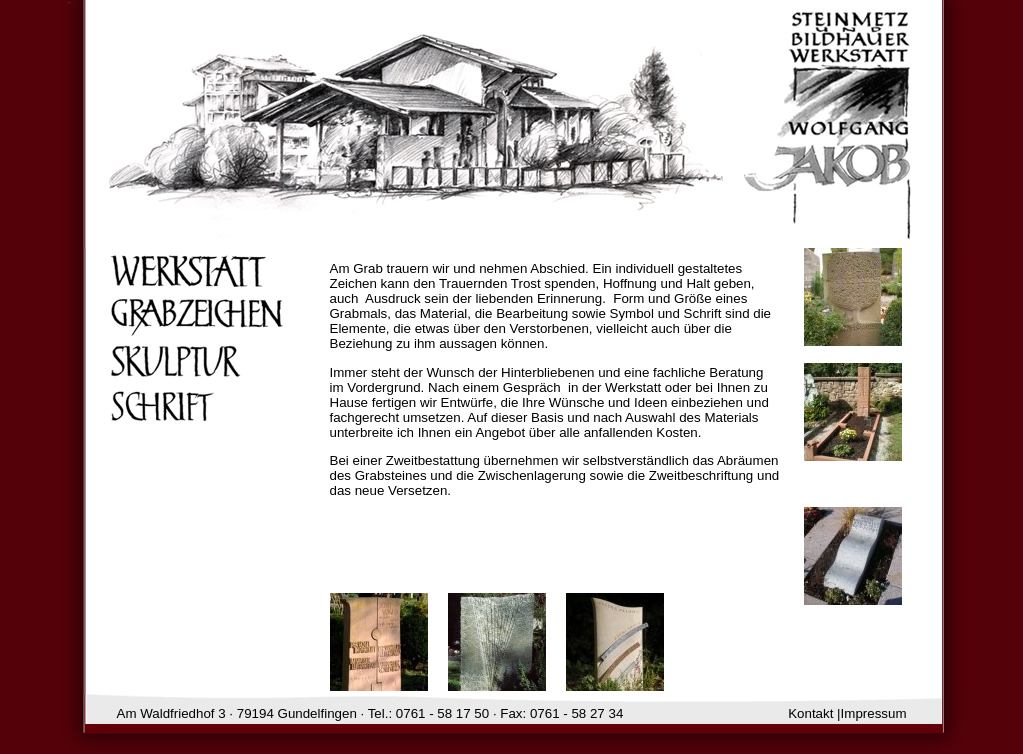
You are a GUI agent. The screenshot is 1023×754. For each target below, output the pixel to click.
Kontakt (810, 713)
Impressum (874, 713)
